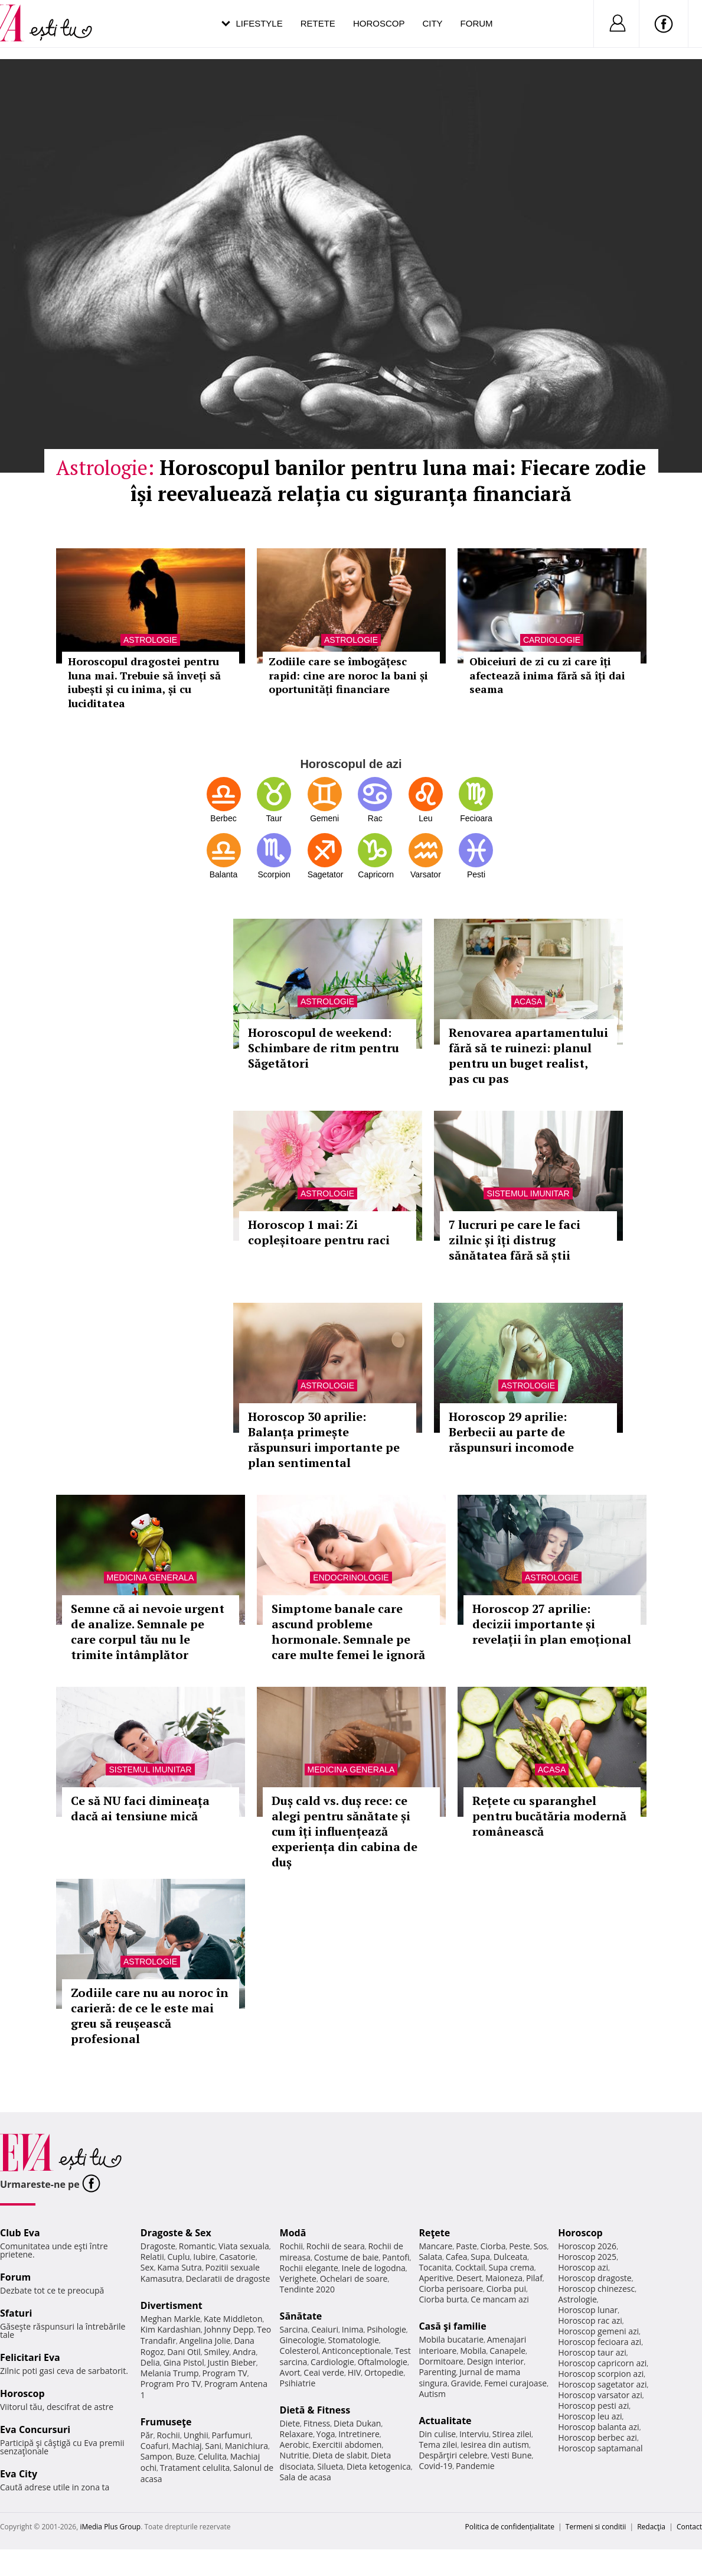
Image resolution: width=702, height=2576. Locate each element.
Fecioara (476, 818)
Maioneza (504, 2278)
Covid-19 (435, 2465)
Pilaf (534, 2278)
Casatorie (237, 2256)
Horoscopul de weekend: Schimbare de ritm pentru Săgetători (323, 1047)
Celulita (212, 2456)
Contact (689, 2527)
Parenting (437, 2371)
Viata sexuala (243, 2246)
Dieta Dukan (357, 2423)
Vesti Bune (511, 2455)
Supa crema (511, 2267)
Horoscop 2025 (587, 2256)
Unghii (196, 2435)
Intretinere (359, 2434)
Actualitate (445, 2420)
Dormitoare (441, 2361)
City (432, 23)
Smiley (217, 2351)
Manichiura (246, 2445)
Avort (290, 2372)
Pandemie (475, 2465)
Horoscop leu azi (590, 2416)
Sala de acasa (305, 2477)
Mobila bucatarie (451, 2339)
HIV (354, 2372)
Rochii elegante (309, 2267)
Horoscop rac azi (590, 2320)
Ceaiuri (324, 2329)
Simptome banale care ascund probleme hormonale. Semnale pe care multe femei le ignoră (348, 1632)
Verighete (298, 2278)
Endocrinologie (350, 1577)
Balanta (223, 874)
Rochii (167, 2435)
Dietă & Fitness (315, 2409)
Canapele (507, 2350)
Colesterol (299, 2350)
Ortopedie (383, 2372)
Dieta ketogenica (379, 2466)
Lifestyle (259, 23)
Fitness (317, 2423)
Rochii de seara (335, 2246)
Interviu (474, 2434)
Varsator (425, 874)
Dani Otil (184, 2351)
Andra (244, 2351)
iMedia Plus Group (110, 2527)
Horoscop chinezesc (596, 2288)
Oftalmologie (382, 2361)
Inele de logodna (373, 2267)
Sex (147, 2267)
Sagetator (325, 874)
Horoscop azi (583, 2267)
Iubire (204, 2256)
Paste (466, 2246)
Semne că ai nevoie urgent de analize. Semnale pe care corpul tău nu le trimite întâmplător (147, 1632)
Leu (425, 818)
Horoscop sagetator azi (602, 2384)
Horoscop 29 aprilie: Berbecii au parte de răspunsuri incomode (511, 1432)
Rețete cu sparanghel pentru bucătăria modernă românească (549, 1816)
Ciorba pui (506, 2288)
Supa (480, 2256)
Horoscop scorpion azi (601, 2373)
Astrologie (327, 1001)
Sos (540, 2246)
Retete (318, 23)
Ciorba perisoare (451, 2288)
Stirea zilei (511, 2434)
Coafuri (155, 2445)
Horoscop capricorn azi (602, 2363)
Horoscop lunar (588, 2309)
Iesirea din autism (495, 2444)
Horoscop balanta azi (598, 2426)
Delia (150, 2362)
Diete (290, 2423)
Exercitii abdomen (346, 2444)
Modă (293, 2232)
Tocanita (435, 2267)
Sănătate (301, 2316)
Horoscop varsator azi (600, 2395)
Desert (469, 2278)
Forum (477, 23)
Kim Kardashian (171, 2329)
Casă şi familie (452, 2326)
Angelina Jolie (205, 2340)
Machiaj (187, 2445)
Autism (432, 2393)
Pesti (476, 874)
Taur (274, 818)
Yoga (325, 2434)
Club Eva (20, 2232)
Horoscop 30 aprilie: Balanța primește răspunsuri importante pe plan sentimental (324, 1440)
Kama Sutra (179, 2267)
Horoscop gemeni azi (598, 2331)
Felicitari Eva (30, 2357)
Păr (147, 2435)
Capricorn (375, 874)
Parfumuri (230, 2435)
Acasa (528, 1001)
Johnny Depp (229, 2329)
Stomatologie (353, 2340)
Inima (353, 2329)
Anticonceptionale (356, 2350)
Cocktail (470, 2267)
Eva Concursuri (35, 2429)
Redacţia (651, 2527)
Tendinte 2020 (307, 2289)
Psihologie (386, 2329)
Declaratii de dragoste (227, 2278)
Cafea (457, 2256)
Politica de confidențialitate (509, 2527)
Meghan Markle (171, 2318)
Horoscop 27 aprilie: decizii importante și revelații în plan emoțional (551, 1624)
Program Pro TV (171, 2383)
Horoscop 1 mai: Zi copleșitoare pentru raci (319, 1232)
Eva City (18, 2473)
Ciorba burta (443, 2299)
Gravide (466, 2383)
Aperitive (436, 2278)
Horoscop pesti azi (593, 2405)
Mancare (435, 2246)
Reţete (434, 2232)
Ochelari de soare (354, 2278)
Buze (185, 2456)
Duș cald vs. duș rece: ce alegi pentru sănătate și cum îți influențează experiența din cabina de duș (344, 1831)
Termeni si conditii (596, 2527)
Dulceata (510, 2256)
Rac (375, 818)
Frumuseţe (166, 2421)
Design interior (495, 2361)
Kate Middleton (233, 2318)
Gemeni (324, 818)
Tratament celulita (195, 2467)
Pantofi (395, 2257)
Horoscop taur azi (592, 2352)
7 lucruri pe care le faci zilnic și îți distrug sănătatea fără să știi (514, 1240)
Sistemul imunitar (527, 1193)
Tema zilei (438, 2444)
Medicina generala (150, 1577)
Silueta (330, 2466)
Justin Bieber (231, 2362)
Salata (430, 2256)
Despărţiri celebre (453, 2455)
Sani (213, 2445)
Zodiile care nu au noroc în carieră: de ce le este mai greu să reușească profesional (149, 2016)
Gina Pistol (183, 2362)
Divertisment (172, 2305)
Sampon (156, 2456)
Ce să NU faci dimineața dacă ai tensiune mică (140, 1808)
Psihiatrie (298, 2383)
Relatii (152, 2256)
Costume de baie (346, 2257)
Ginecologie (302, 2340)
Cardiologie (332, 2361)
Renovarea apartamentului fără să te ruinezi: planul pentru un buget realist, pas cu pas (528, 1055)
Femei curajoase (515, 2383)
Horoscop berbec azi (597, 2437)
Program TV (224, 2373)
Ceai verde (323, 2372)
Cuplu (178, 2256)
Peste (519, 2246)
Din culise (437, 2434)
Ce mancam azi (500, 2299)
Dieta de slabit (339, 2455)
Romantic (197, 2246)
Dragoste (158, 2246)
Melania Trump (170, 2373)
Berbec (223, 818)
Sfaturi (16, 2313)
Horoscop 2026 (587, 2246)
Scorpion (273, 874)
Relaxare (297, 2434)
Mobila (473, 2350)
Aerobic (294, 2444)
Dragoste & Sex (176, 2232)
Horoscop (379, 23)
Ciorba (493, 2246)
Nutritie (294, 2455)
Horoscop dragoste (595, 2278)
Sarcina (294, 2329)
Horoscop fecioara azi (599, 2341)
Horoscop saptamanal (600, 2448)
